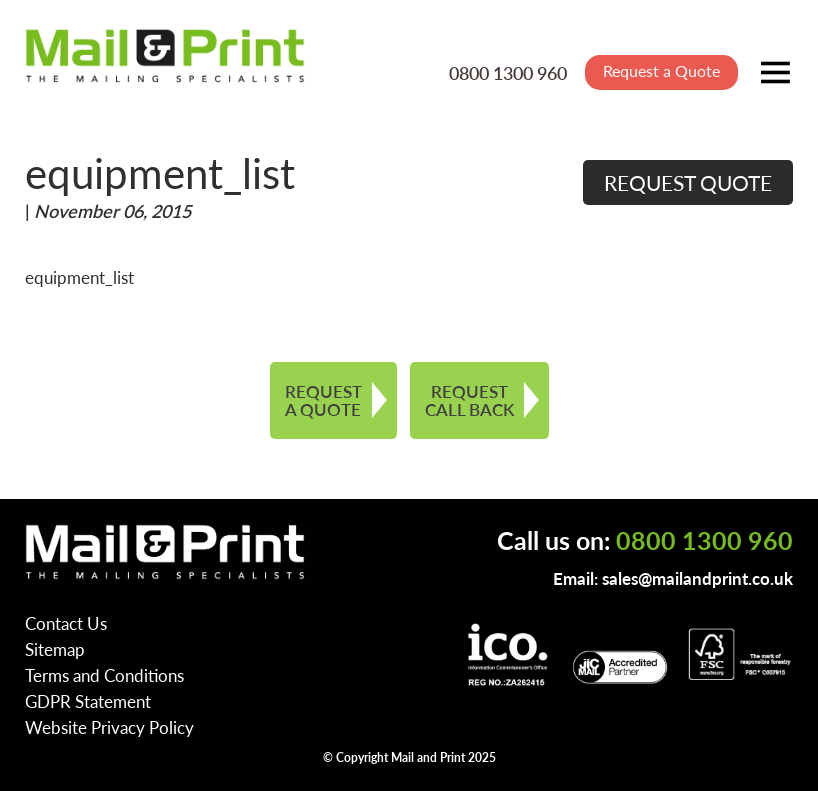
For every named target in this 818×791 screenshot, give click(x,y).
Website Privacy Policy (109, 727)
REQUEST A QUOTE (323, 400)
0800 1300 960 (508, 72)
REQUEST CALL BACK (469, 400)
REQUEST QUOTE (688, 182)
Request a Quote (661, 70)
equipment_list (79, 277)
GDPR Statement (88, 701)
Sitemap (55, 649)
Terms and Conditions (104, 675)
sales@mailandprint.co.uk (697, 578)
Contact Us (66, 623)
